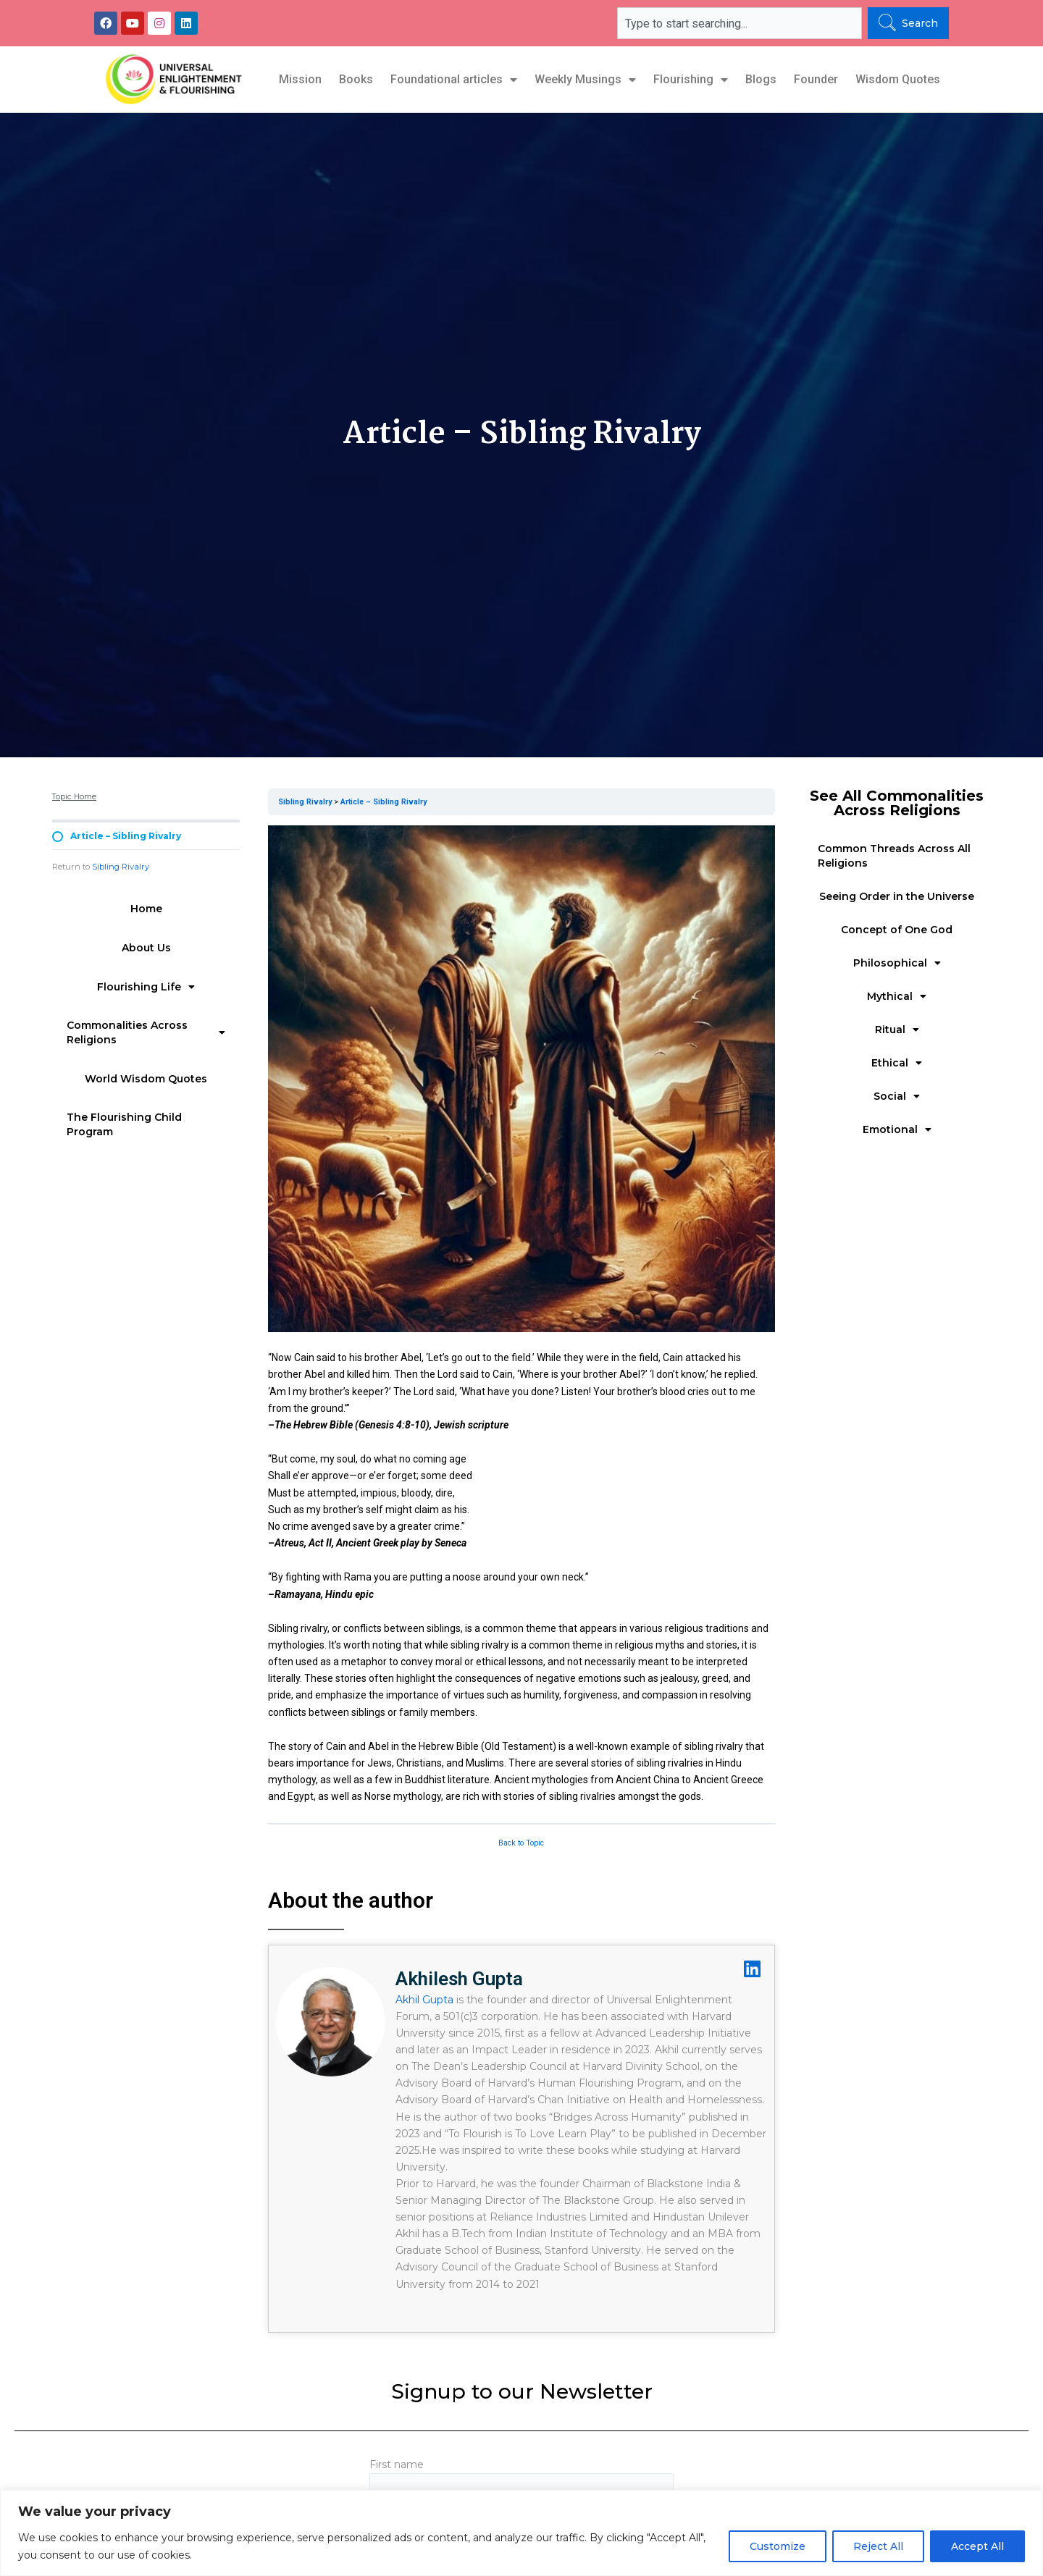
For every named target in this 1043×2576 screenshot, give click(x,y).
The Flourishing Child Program (124, 1124)
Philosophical (897, 963)
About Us (146, 947)
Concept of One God (896, 929)
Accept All (977, 2546)
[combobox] (739, 23)
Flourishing (690, 79)
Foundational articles (453, 79)
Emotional (897, 1129)
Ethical (896, 1063)
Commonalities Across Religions (146, 1032)
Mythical (896, 996)
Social (897, 1096)
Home (146, 908)
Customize (777, 2546)
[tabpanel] (521, 1315)
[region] (521, 2533)
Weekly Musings (585, 79)
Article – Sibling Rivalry (383, 802)
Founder (816, 79)
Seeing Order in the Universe (896, 896)
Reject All (878, 2546)
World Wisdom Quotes (146, 1078)
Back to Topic (521, 1843)
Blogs (760, 79)
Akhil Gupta (424, 1999)
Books (356, 79)
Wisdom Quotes (897, 79)
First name (521, 2484)
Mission (300, 79)
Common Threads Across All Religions (894, 856)
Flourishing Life (146, 987)
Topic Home (74, 796)
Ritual (897, 1029)
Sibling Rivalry (120, 867)
